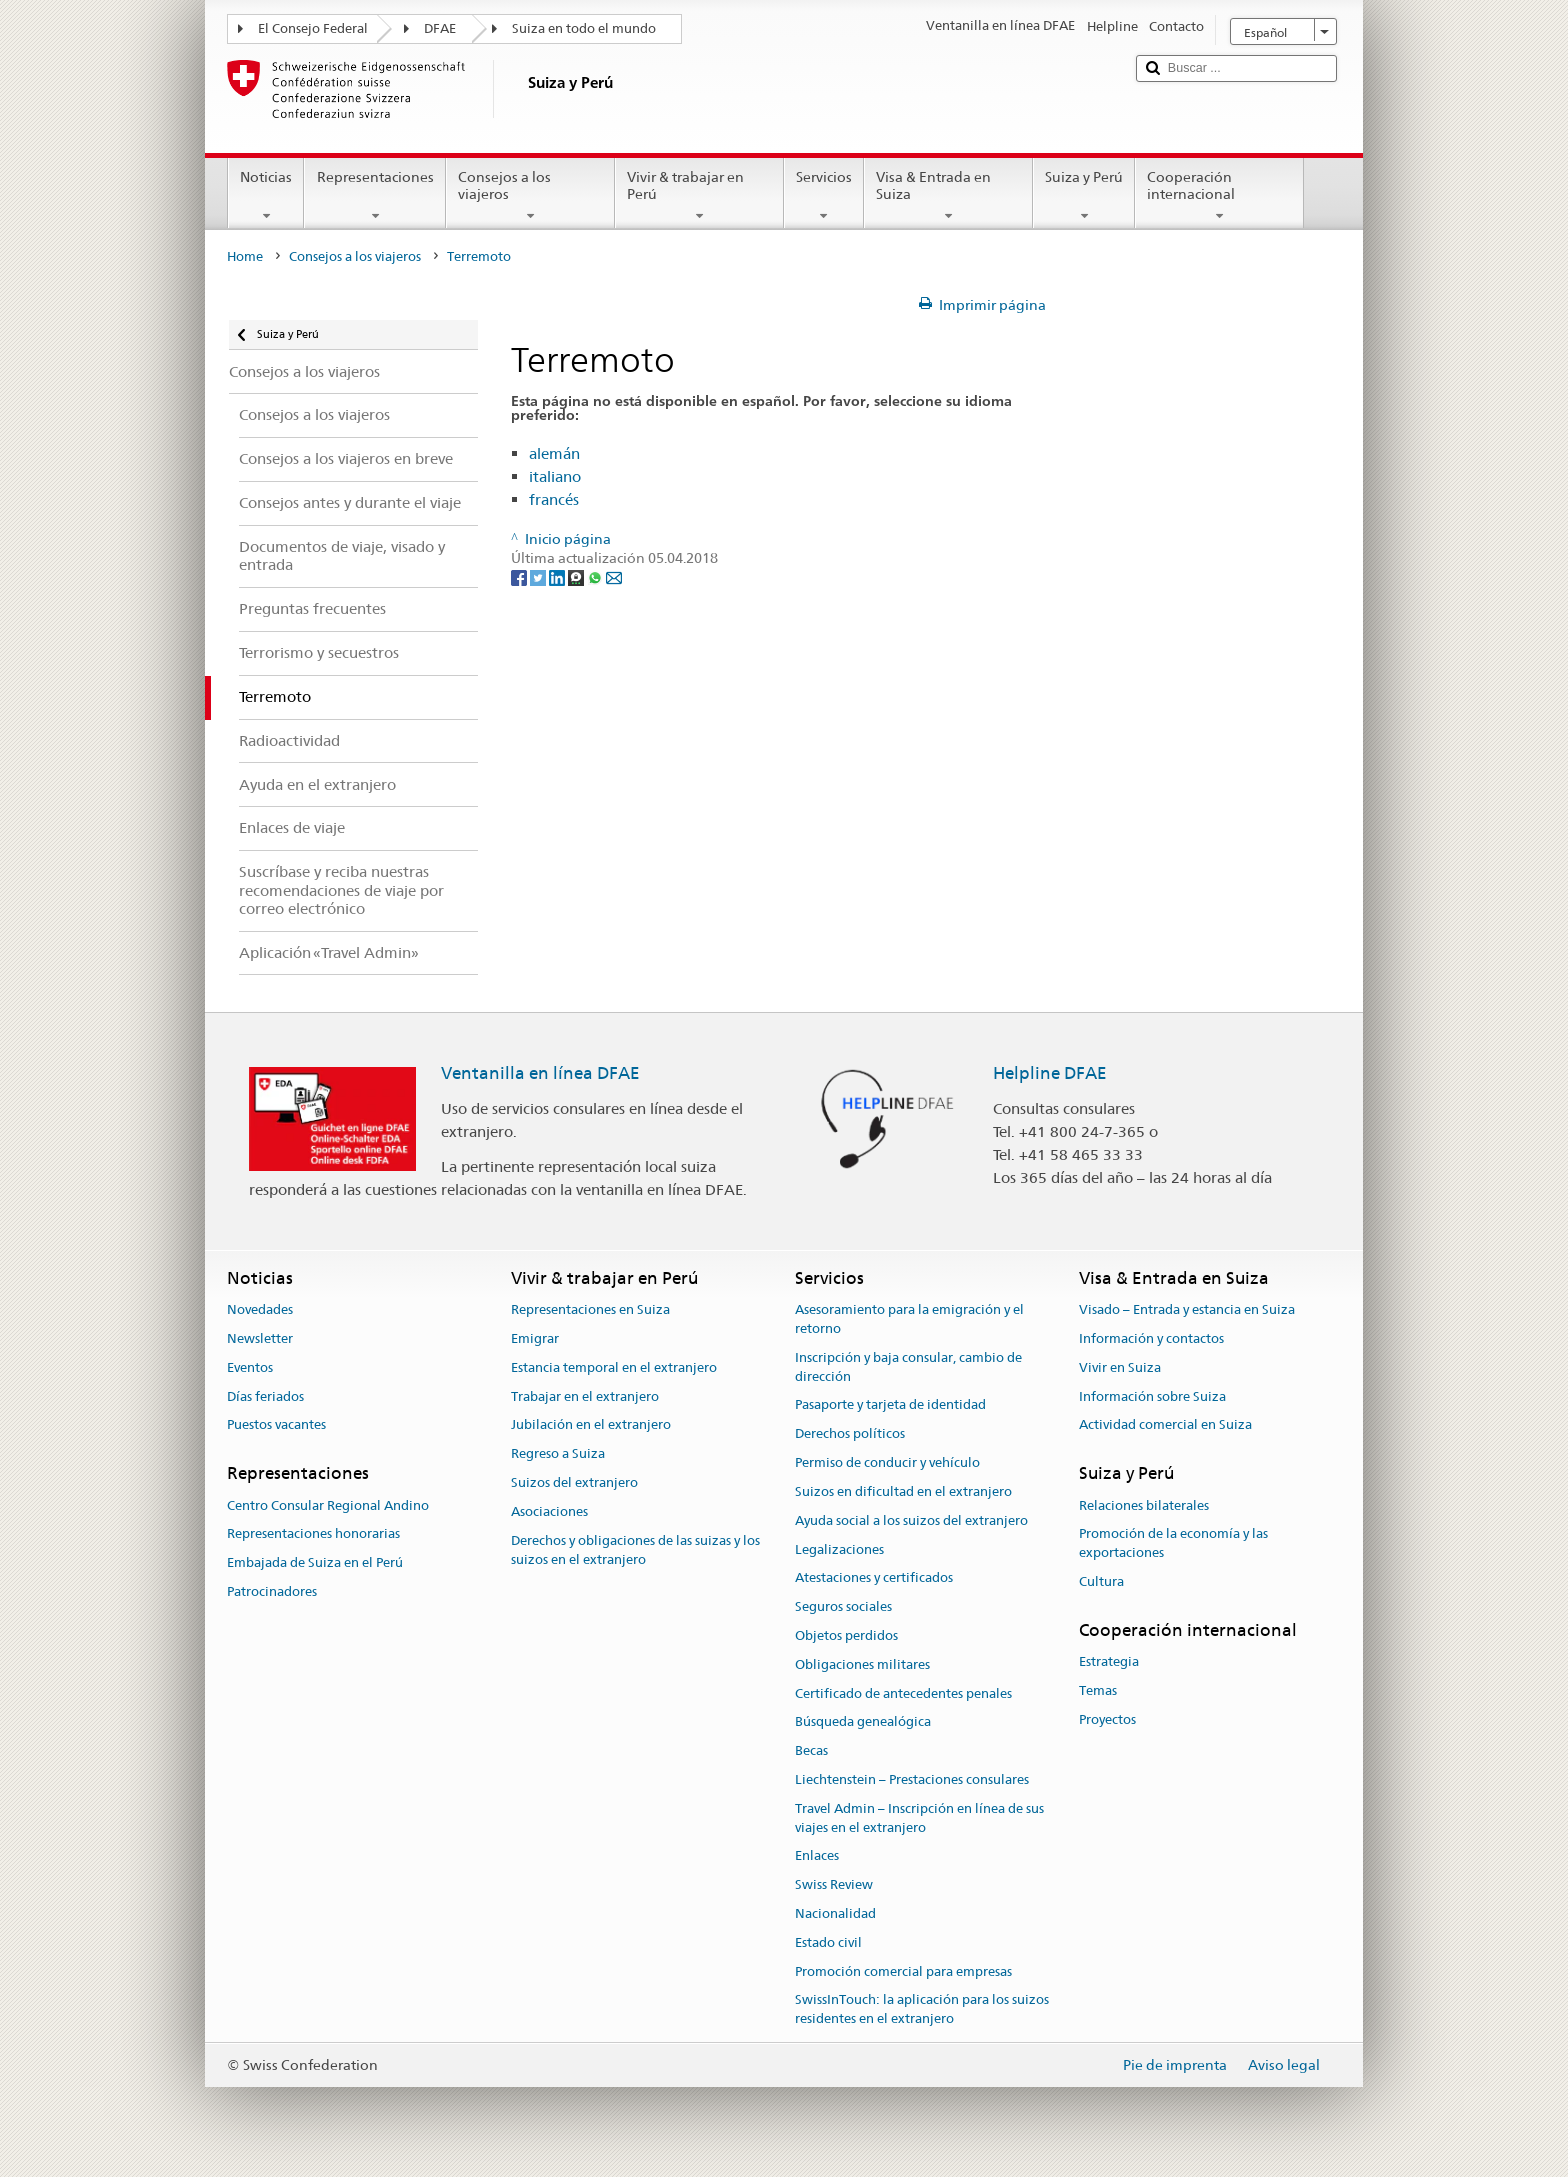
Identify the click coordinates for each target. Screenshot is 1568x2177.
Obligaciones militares (862, 1664)
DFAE (440, 28)
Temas (1098, 1690)
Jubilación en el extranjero (591, 1425)
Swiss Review (834, 1884)
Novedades (260, 1309)
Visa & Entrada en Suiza (948, 196)
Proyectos (1107, 1719)
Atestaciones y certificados (874, 1578)
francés (554, 499)
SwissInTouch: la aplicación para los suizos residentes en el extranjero (922, 2010)
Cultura (1101, 1581)
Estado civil (828, 1942)
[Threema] (577, 577)
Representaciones (374, 196)
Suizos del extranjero (574, 1482)
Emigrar (535, 1338)
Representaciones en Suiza (590, 1309)
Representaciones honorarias (313, 1534)
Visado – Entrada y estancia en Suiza (1187, 1309)
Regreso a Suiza (558, 1454)
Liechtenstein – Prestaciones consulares (912, 1779)
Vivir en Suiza (1120, 1367)
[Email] (614, 577)
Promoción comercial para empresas (903, 1971)
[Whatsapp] (596, 577)
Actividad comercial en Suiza (1165, 1425)
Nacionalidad (835, 1913)
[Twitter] (539, 577)
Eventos (250, 1367)
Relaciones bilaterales (1144, 1505)
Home (245, 256)
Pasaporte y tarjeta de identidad (890, 1405)
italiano (555, 476)
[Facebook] (520, 577)
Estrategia (1109, 1661)
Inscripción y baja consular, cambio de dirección (908, 1367)
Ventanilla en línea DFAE (540, 1073)
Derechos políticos (850, 1434)
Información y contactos (1151, 1338)
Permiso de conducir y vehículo (887, 1462)
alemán (554, 453)
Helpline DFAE (1050, 1073)
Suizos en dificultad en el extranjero (903, 1491)
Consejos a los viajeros (530, 196)
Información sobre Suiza (1152, 1396)
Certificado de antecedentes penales (903, 1693)
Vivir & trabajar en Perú (699, 196)
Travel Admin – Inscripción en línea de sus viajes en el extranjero (919, 1818)
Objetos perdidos (846, 1635)
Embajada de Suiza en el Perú (315, 1562)
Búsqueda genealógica (863, 1722)
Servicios (824, 196)
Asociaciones (549, 1511)
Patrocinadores (272, 1591)
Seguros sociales (843, 1606)
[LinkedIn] (558, 577)
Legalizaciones (839, 1549)
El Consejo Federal (313, 28)
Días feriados (265, 1396)
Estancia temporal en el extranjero (614, 1367)
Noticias (266, 196)
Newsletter (260, 1338)
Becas (811, 1750)
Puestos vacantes (276, 1425)
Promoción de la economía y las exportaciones (1173, 1544)
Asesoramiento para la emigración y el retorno (909, 1319)
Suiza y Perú (1084, 196)
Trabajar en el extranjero (585, 1396)
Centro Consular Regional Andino (328, 1505)
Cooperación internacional (1219, 196)
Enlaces (817, 1856)
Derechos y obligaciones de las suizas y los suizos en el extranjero (635, 1550)
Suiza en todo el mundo (584, 28)
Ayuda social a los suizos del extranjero (911, 1520)
